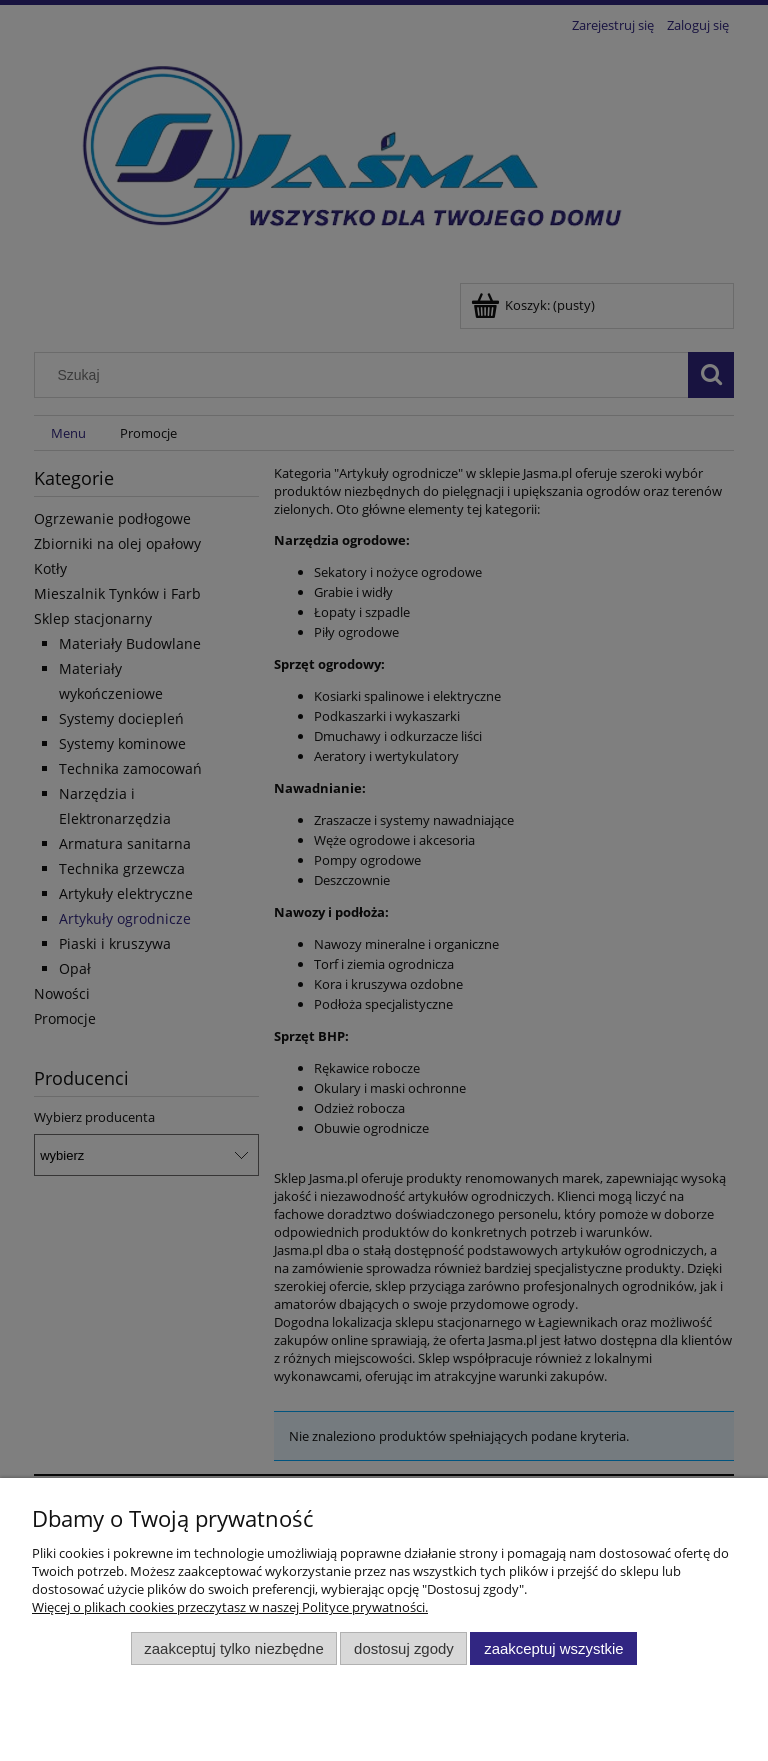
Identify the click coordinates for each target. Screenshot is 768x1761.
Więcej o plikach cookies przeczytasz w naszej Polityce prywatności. (230, 1607)
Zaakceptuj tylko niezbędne (233, 1648)
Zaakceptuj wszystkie (553, 1648)
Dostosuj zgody (404, 1648)
